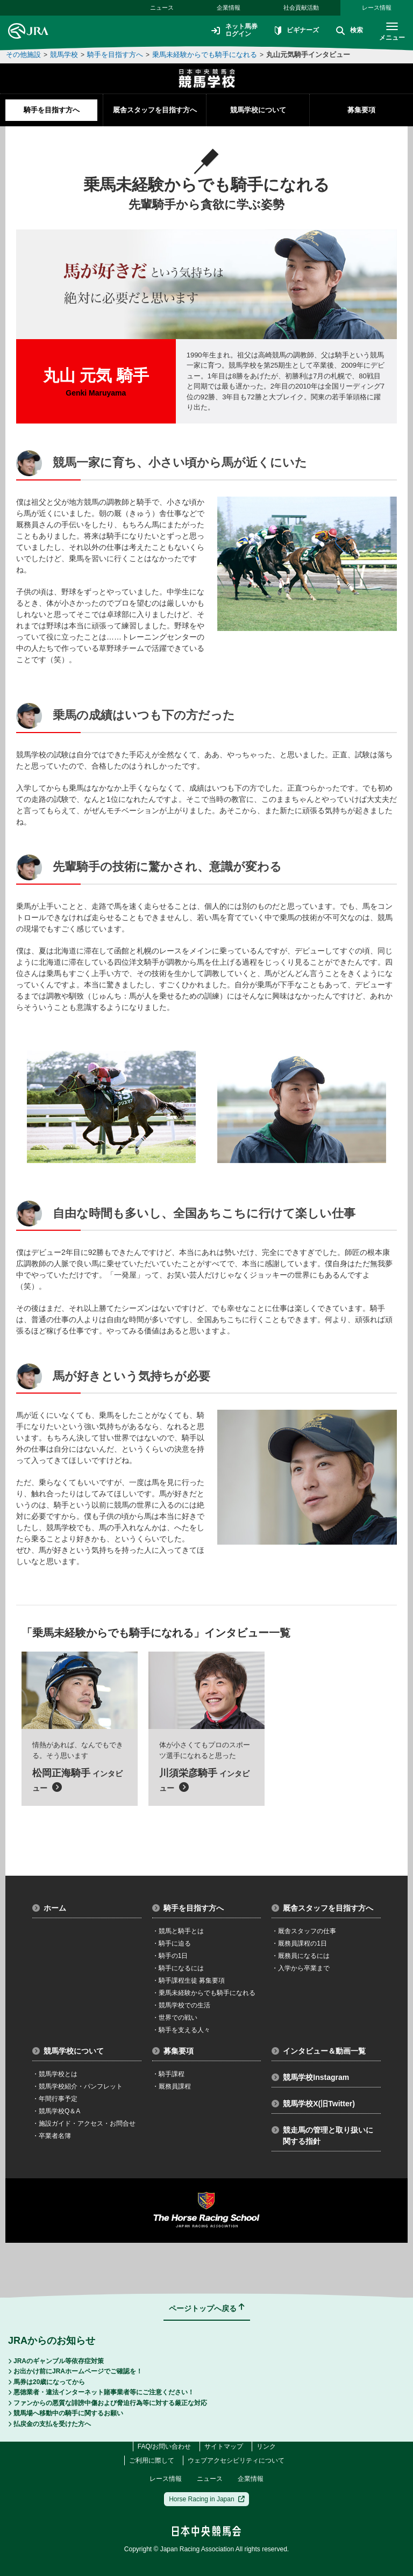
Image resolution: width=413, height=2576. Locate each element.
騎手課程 (168, 2074)
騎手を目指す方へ (115, 55)
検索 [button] (349, 31)
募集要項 (361, 110)
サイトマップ (223, 2446)
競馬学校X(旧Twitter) (313, 2103)
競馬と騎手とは (178, 1931)
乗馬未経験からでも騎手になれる (204, 55)
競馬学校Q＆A (56, 2111)
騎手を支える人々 (181, 2030)
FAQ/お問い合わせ (164, 2446)
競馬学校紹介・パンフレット (77, 2086)
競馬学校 (64, 55)
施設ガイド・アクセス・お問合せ (84, 2123)
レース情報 (376, 7)
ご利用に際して (151, 2460)
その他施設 (23, 55)
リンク (266, 2446)
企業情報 (228, 7)
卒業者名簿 (51, 2136)
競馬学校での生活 (181, 2005)
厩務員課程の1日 (299, 1943)
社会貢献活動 (301, 7)
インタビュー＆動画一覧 (319, 2051)
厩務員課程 (171, 2086)
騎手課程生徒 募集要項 (188, 1980)
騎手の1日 (170, 1956)
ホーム (49, 1908)
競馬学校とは (54, 2074)
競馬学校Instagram (310, 2077)
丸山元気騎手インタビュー (308, 55)
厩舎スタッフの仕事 (304, 1931)
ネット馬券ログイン (234, 30)
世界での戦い (174, 2017)
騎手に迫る (171, 1943)
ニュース (162, 7)
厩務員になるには (301, 1956)
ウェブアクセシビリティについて (236, 2460)
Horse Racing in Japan (207, 2499)
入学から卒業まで (301, 1968)
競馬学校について (258, 110)
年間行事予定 (54, 2099)
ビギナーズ (297, 31)
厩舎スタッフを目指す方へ (155, 110)
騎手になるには (178, 1968)
